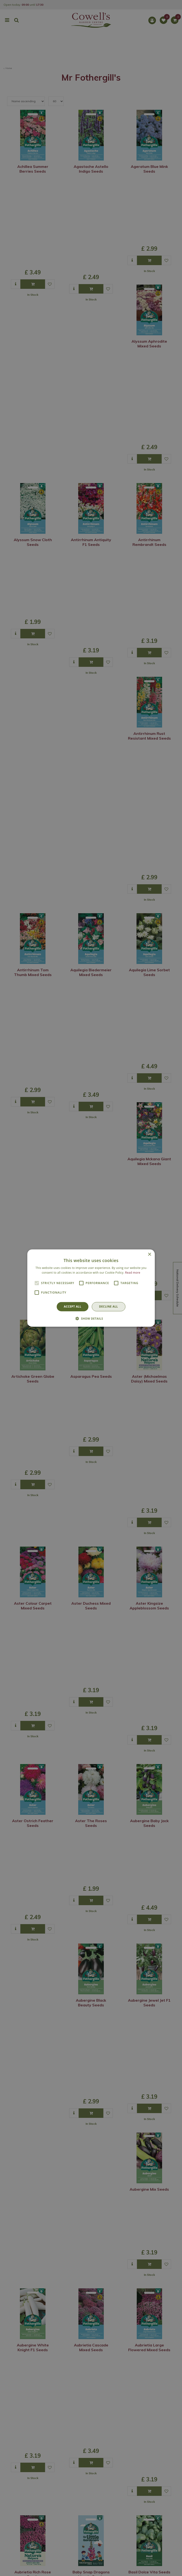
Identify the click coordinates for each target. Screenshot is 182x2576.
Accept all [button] (72, 1306)
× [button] (149, 1254)
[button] (91, 1318)
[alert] (91, 1288)
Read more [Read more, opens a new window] (132, 1273)
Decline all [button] (108, 1306)
